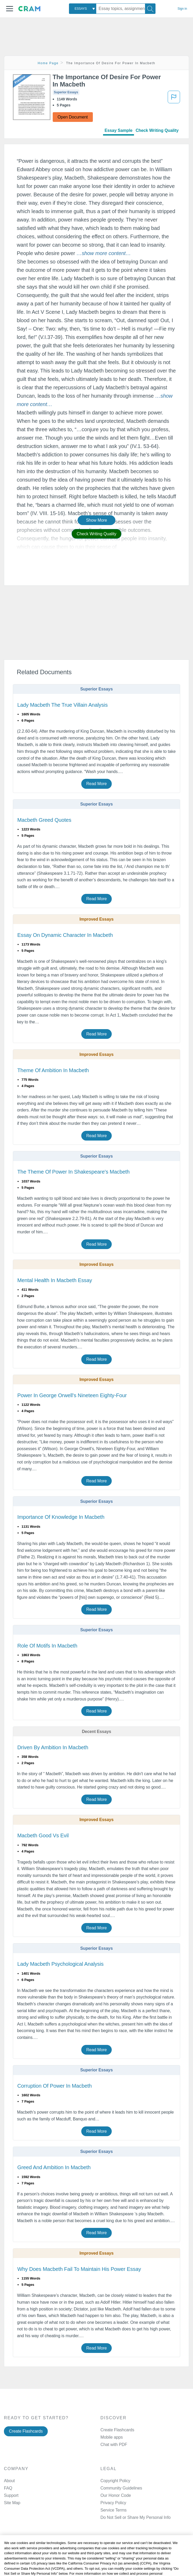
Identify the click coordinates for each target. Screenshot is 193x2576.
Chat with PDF (113, 2444)
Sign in (182, 8)
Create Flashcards (26, 2431)
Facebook (121, 2553)
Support (11, 2495)
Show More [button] (96, 520)
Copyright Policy (115, 2480)
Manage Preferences (119, 2517)
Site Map (12, 2503)
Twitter (118, 2567)
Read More (96, 783)
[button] (9, 8)
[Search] (150, 8)
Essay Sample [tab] (118, 130)
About (9, 2480)
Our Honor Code (115, 2495)
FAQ (8, 2488)
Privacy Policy (113, 2503)
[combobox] (82, 8)
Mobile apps (111, 2437)
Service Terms (113, 2510)
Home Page (48, 63)
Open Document (73, 117)
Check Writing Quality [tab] (157, 130)
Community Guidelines (121, 2488)
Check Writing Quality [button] (96, 534)
